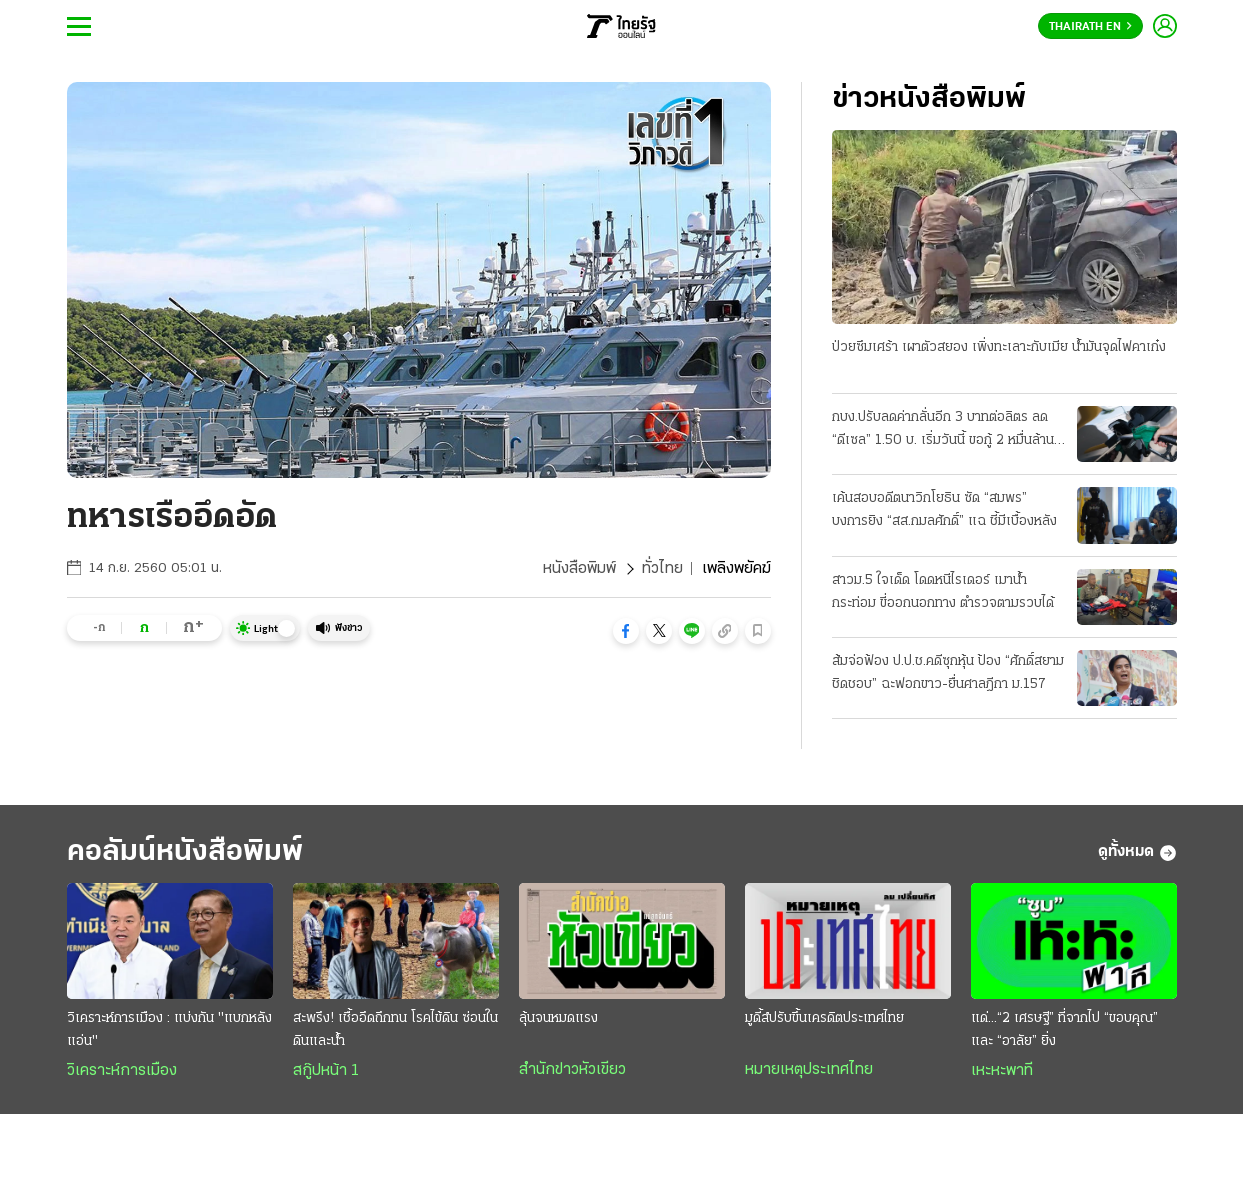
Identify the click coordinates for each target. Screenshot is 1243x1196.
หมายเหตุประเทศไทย (809, 1070)
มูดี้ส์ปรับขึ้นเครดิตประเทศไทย (824, 1018)
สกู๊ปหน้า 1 (326, 1071)
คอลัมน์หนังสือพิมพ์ (185, 852)
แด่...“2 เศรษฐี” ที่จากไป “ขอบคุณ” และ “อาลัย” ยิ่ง (1064, 1030)
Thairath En (1090, 27)
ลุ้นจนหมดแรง (558, 1018)
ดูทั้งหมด (1137, 853)
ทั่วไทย (662, 569)
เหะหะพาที (1002, 1071)
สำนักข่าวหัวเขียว (572, 1070)
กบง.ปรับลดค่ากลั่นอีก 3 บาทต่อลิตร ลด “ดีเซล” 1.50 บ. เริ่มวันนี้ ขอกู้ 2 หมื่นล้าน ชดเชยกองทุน (943, 431)
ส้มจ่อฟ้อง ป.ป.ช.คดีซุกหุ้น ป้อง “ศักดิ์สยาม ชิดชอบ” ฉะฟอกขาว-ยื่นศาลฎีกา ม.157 (948, 673)
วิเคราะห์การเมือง (122, 1071)
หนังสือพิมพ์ (579, 569)
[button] (626, 631)
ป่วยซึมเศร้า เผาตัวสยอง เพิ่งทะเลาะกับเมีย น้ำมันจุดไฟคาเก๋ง (999, 347)
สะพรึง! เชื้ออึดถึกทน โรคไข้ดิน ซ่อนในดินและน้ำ (395, 1030)
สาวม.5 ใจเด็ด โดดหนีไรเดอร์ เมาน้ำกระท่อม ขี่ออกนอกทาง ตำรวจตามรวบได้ (943, 592)
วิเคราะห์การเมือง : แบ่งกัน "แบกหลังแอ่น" (169, 1030)
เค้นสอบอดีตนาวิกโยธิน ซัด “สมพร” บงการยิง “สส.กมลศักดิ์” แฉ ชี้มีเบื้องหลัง (944, 510)
